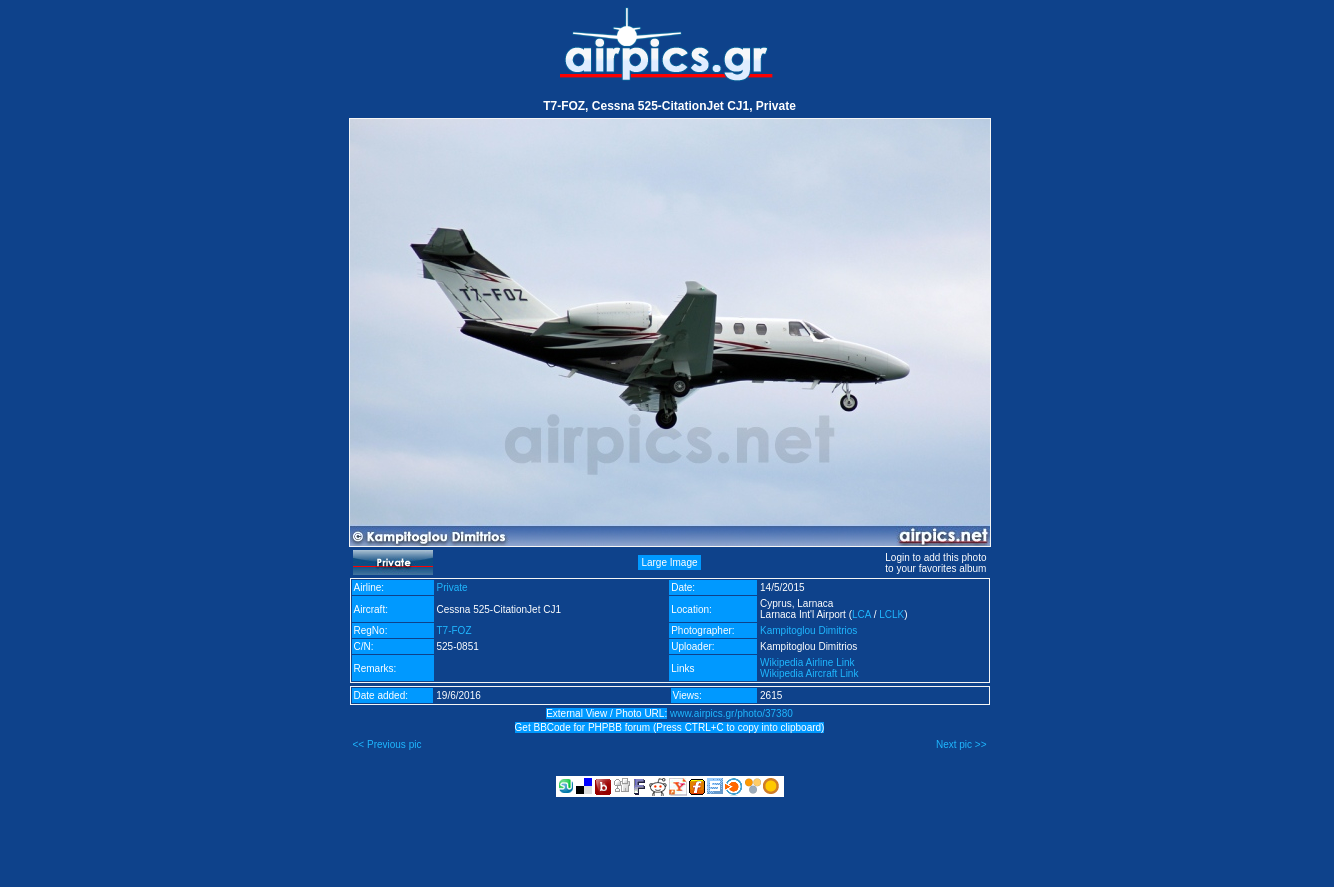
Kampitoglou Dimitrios (808, 630)
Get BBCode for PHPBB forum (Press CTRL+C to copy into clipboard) (670, 727)
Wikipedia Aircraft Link (809, 673)
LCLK (891, 614)
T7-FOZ (454, 630)
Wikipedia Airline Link (807, 662)
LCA (861, 614)
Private (452, 587)
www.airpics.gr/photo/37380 (731, 713)
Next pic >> (961, 744)
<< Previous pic (387, 744)
